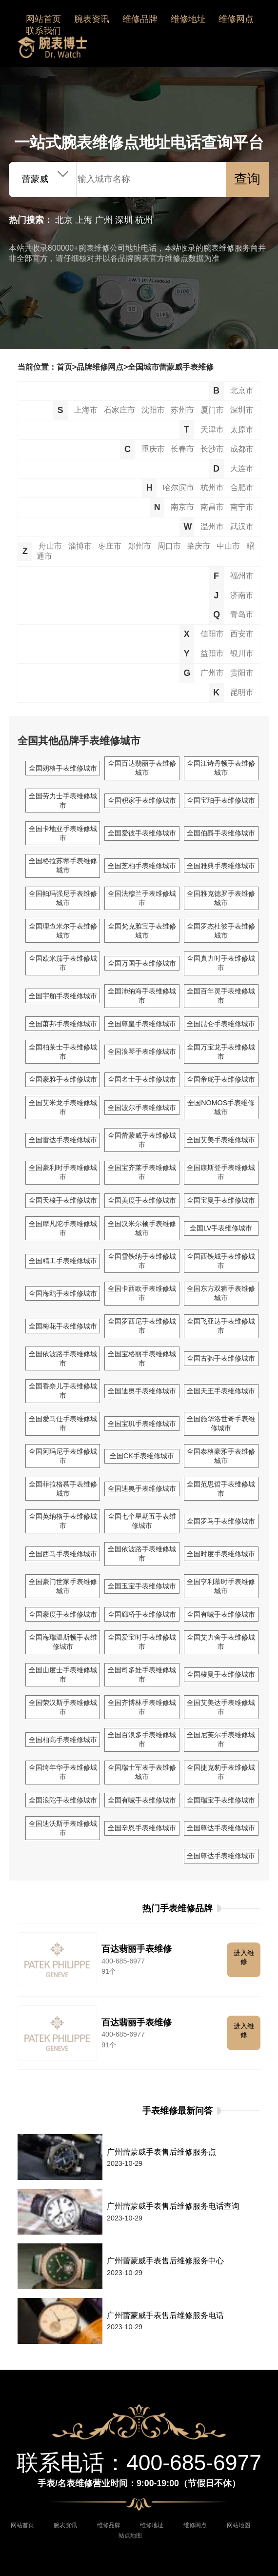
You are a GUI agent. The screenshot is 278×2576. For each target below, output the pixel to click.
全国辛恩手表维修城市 (142, 1828)
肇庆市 (198, 545)
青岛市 (242, 614)
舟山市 (50, 545)
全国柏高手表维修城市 (63, 1740)
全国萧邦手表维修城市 (63, 1024)
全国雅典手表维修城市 (221, 866)
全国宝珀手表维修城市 (221, 800)
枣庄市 (109, 545)
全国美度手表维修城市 (142, 1200)
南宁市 (242, 506)
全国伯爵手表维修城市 (221, 833)
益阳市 (212, 653)
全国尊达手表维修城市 (221, 1828)
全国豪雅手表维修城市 (63, 1079)
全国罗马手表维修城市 (221, 1521)
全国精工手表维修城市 (63, 1261)
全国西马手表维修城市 (63, 1554)
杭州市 (212, 487)
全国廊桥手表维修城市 (142, 1614)
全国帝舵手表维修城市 (221, 1079)
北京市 (242, 390)
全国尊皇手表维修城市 (142, 1024)
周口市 (169, 545)
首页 (64, 366)
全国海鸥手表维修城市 (63, 1293)
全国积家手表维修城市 (142, 800)
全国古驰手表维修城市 (221, 1358)
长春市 (182, 448)
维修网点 (236, 19)
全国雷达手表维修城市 (63, 1140)
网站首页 (43, 19)
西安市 (242, 633)
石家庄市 (119, 409)
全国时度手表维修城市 (221, 1554)
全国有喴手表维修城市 (221, 1614)
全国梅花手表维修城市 (63, 1326)
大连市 (242, 468)
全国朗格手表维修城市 (63, 768)
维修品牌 (140, 19)
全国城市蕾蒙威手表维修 (171, 366)
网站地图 (238, 2525)
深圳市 (242, 409)
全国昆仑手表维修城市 (221, 1024)
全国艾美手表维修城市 (221, 1140)
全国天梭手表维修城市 (63, 1200)
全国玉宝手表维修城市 (142, 1586)
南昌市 (212, 506)
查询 (247, 179)
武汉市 (242, 526)
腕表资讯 (91, 19)
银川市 (242, 653)
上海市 (86, 409)
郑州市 (139, 545)
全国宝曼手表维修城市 (221, 1200)
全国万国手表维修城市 (142, 963)
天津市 (212, 429)
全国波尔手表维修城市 (142, 1107)
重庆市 (153, 448)
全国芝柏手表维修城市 (142, 866)
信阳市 (212, 633)
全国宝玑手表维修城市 (142, 1423)
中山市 (228, 545)
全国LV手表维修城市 (221, 1228)
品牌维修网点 (100, 366)
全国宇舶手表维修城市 (63, 996)
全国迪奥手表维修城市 (142, 1391)
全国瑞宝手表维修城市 (221, 1800)
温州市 (212, 526)
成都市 (242, 448)
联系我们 (43, 31)
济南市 (242, 595)
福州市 (242, 575)
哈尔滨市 (178, 487)
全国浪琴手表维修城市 (142, 1051)
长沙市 (212, 448)
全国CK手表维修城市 (142, 1456)
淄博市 (80, 545)
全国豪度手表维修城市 (63, 1614)
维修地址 (188, 19)
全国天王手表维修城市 (221, 1391)
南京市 (182, 506)
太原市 (242, 429)
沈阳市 (153, 409)
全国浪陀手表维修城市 (63, 1800)
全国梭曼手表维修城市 (221, 1674)
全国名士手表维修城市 (142, 1079)
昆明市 (242, 692)
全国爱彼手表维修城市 (142, 833)
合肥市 (242, 487)
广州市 (212, 672)
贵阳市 (242, 672)
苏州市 (182, 409)
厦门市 (212, 409)
